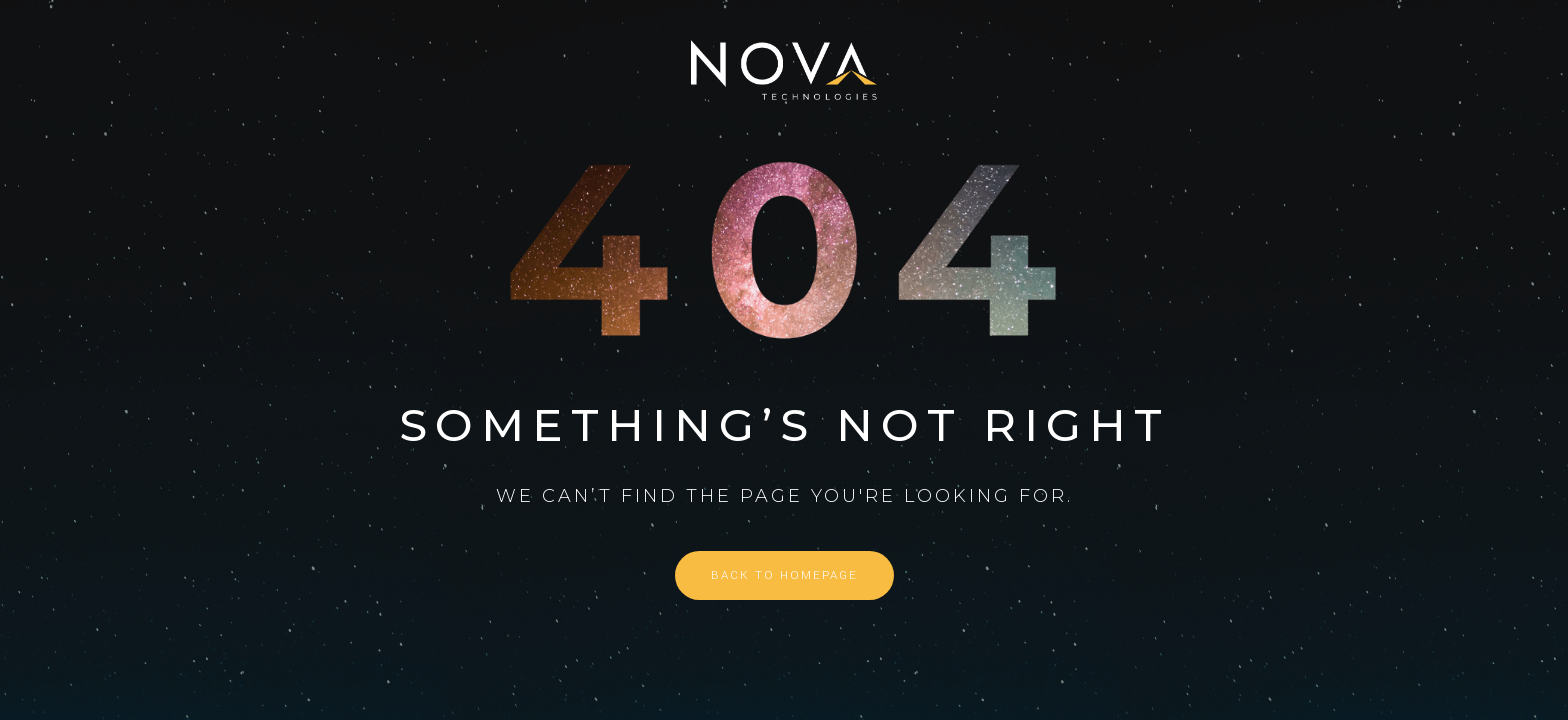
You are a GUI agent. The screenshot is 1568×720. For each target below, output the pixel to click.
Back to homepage (784, 575)
